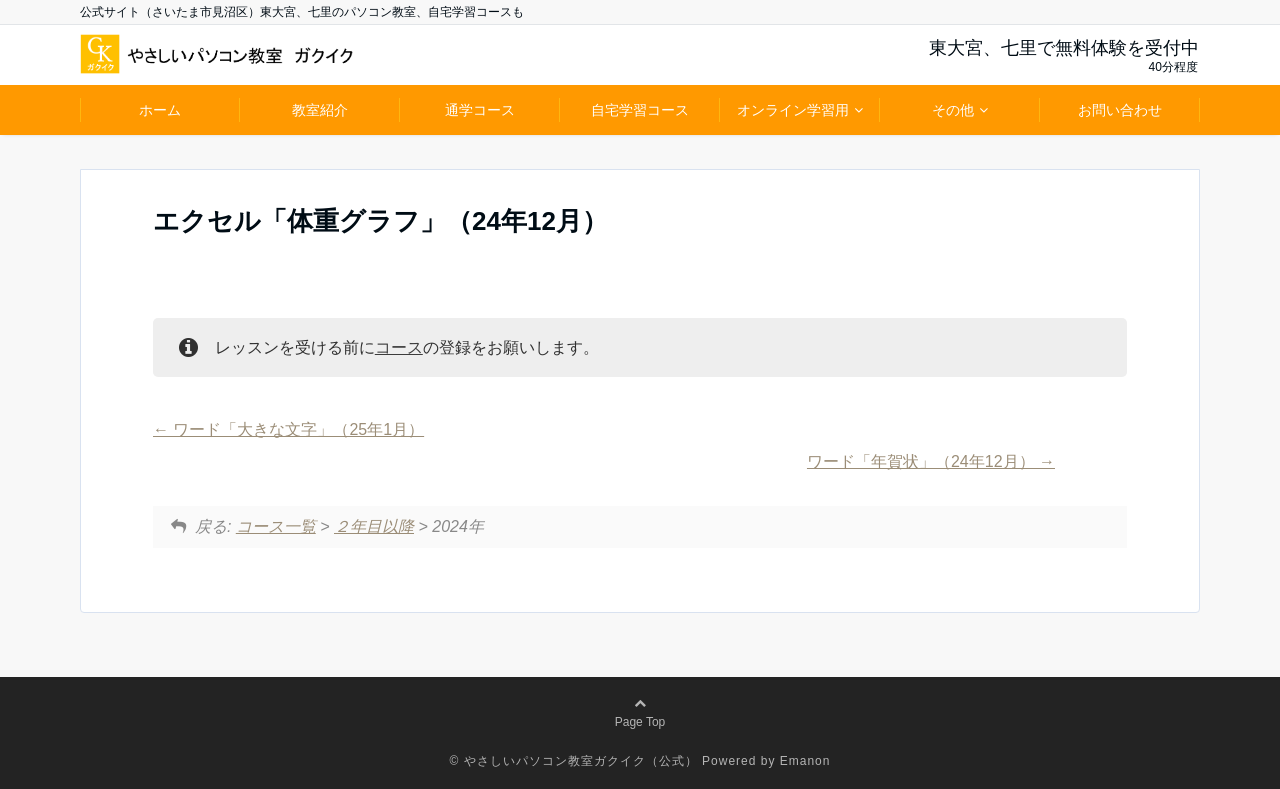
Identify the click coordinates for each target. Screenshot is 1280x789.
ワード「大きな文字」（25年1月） (288, 429)
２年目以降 (374, 526)
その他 (953, 110)
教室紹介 (320, 110)
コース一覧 (276, 526)
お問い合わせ (1120, 110)
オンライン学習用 (793, 110)
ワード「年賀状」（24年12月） (931, 461)
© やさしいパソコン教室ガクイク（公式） (574, 761)
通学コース (480, 110)
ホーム (160, 110)
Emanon (805, 761)
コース (399, 347)
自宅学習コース (640, 110)
